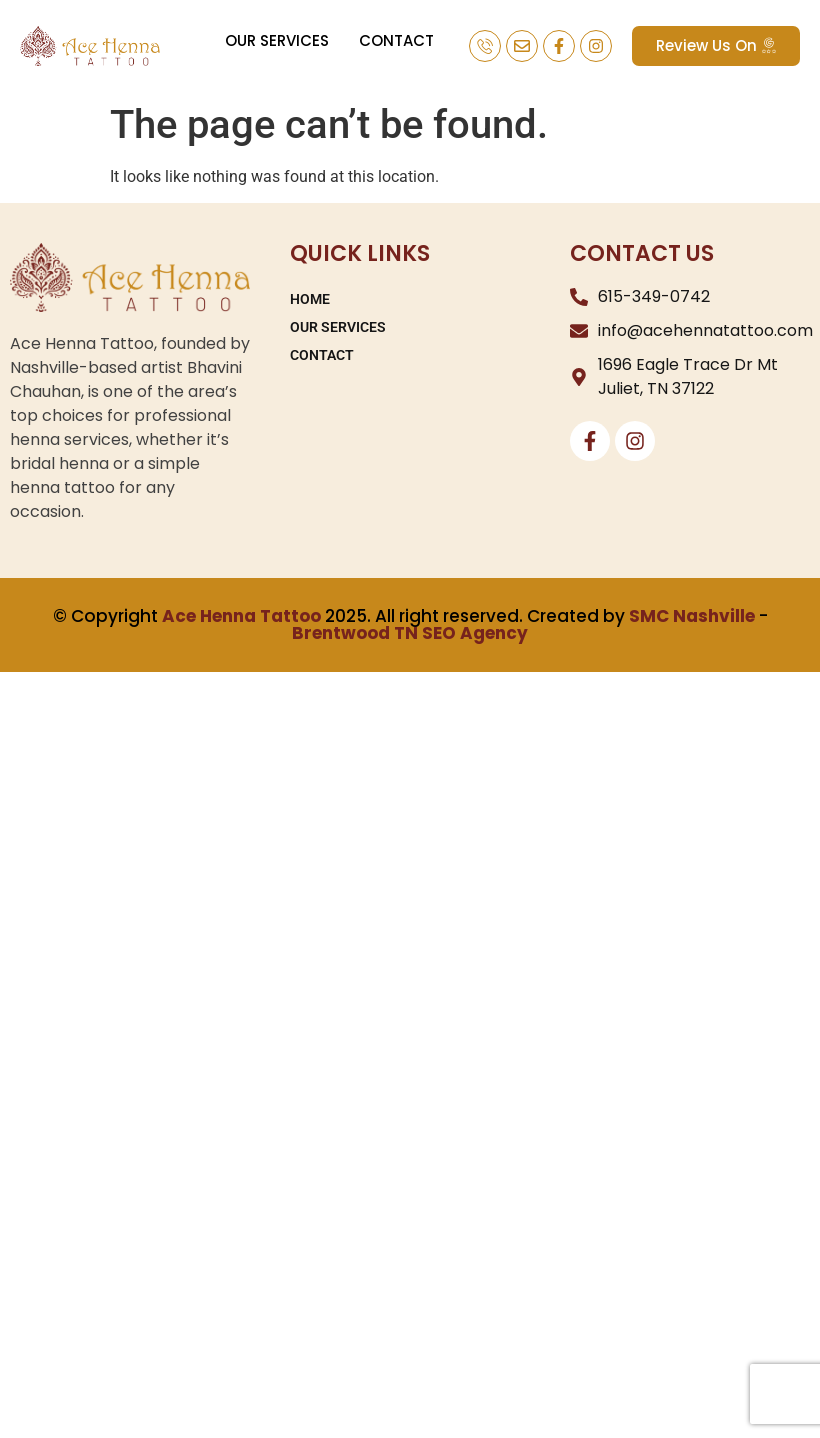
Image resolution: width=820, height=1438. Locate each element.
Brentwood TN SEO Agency (410, 633)
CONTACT (396, 40)
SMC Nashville (692, 616)
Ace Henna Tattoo (241, 616)
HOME (310, 299)
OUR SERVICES (277, 40)
